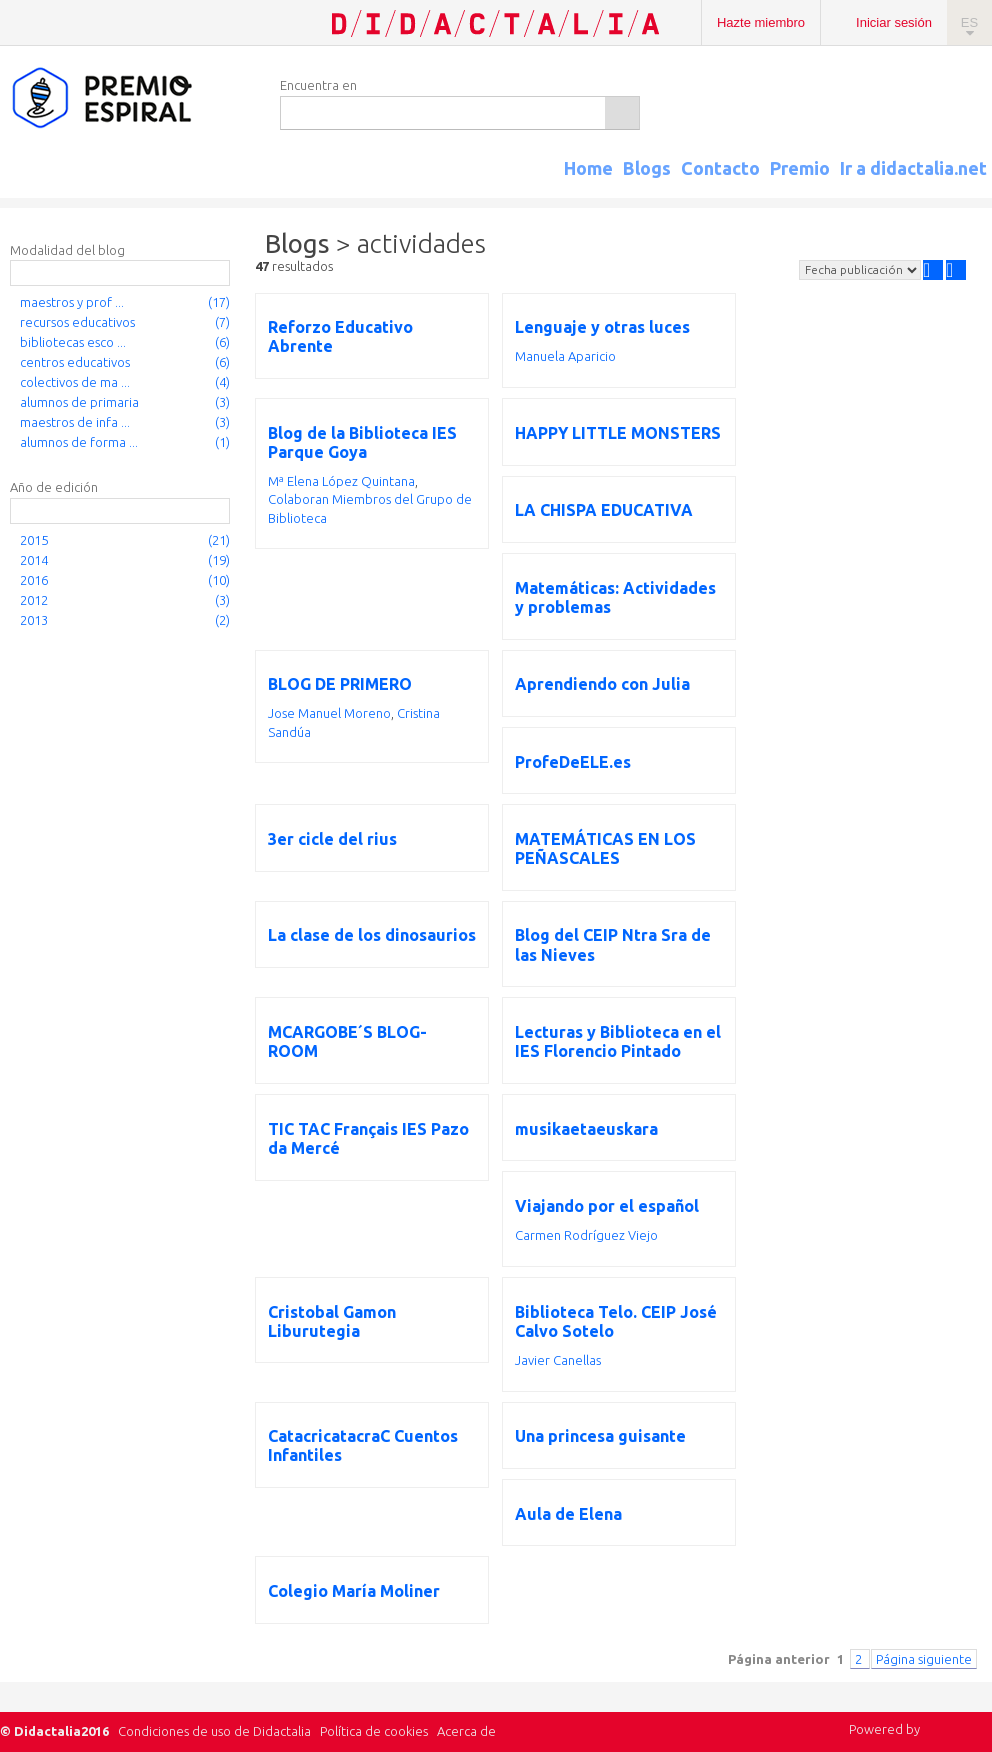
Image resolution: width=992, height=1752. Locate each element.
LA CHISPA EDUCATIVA (604, 510)
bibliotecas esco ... (73, 342)
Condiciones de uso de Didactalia (214, 1731)
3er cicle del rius (332, 839)
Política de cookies (374, 1731)
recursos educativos (77, 322)
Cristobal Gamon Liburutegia (332, 1321)
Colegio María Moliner (354, 1591)
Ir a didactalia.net (913, 168)
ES (969, 22)
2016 (34, 580)
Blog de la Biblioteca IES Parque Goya (362, 442)
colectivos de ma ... (75, 382)
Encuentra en (318, 85)
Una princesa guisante (600, 1436)
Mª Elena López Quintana (341, 481)
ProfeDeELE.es (573, 762)
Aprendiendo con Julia (602, 684)
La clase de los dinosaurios (372, 935)
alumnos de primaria (79, 402)
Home (588, 168)
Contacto (720, 168)
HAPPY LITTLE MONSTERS (618, 433)
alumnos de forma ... (79, 442)
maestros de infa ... (75, 422)
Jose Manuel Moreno (329, 713)
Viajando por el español (607, 1206)
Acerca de (466, 1731)
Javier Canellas (558, 1360)
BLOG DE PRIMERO (340, 684)
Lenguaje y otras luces (602, 327)
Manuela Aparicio (565, 356)
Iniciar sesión (894, 22)
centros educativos (75, 362)
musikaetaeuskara (586, 1129)
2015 (34, 540)
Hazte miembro (761, 22)
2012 (34, 600)
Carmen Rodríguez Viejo (586, 1235)
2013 (34, 620)
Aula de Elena (568, 1514)
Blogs (647, 168)
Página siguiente (924, 1659)
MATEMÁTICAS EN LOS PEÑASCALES (605, 848)
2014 (34, 560)
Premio (800, 168)
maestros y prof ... (72, 302)
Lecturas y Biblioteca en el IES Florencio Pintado (618, 1041)
